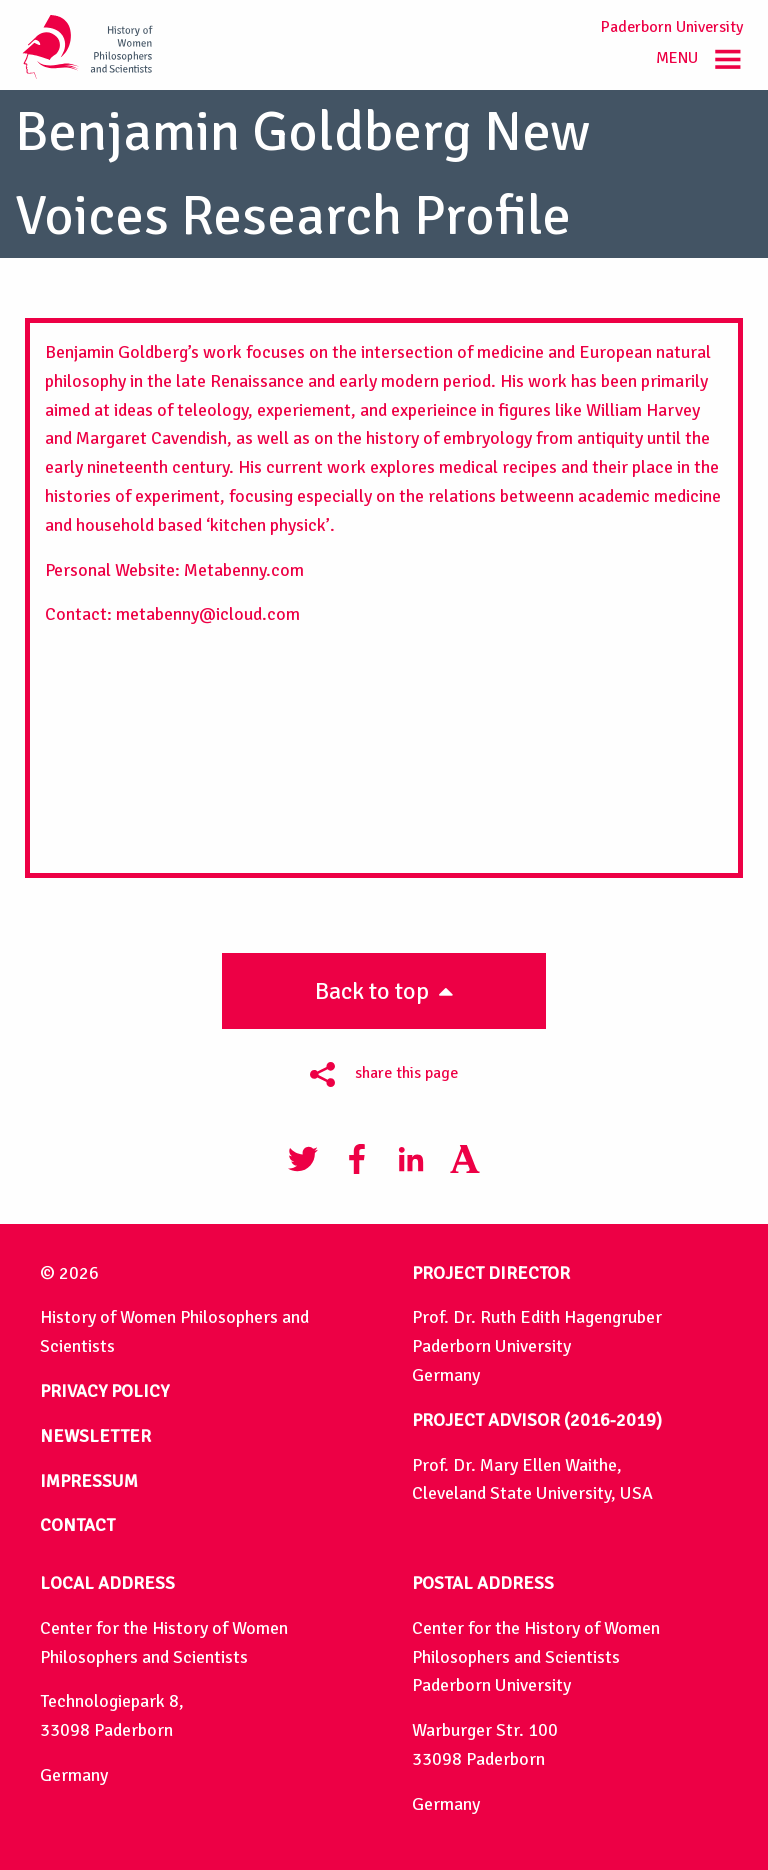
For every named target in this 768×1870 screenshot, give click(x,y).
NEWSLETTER (95, 1436)
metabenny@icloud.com (206, 614)
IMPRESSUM (89, 1481)
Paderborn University (672, 27)
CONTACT (77, 1525)
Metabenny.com (242, 570)
